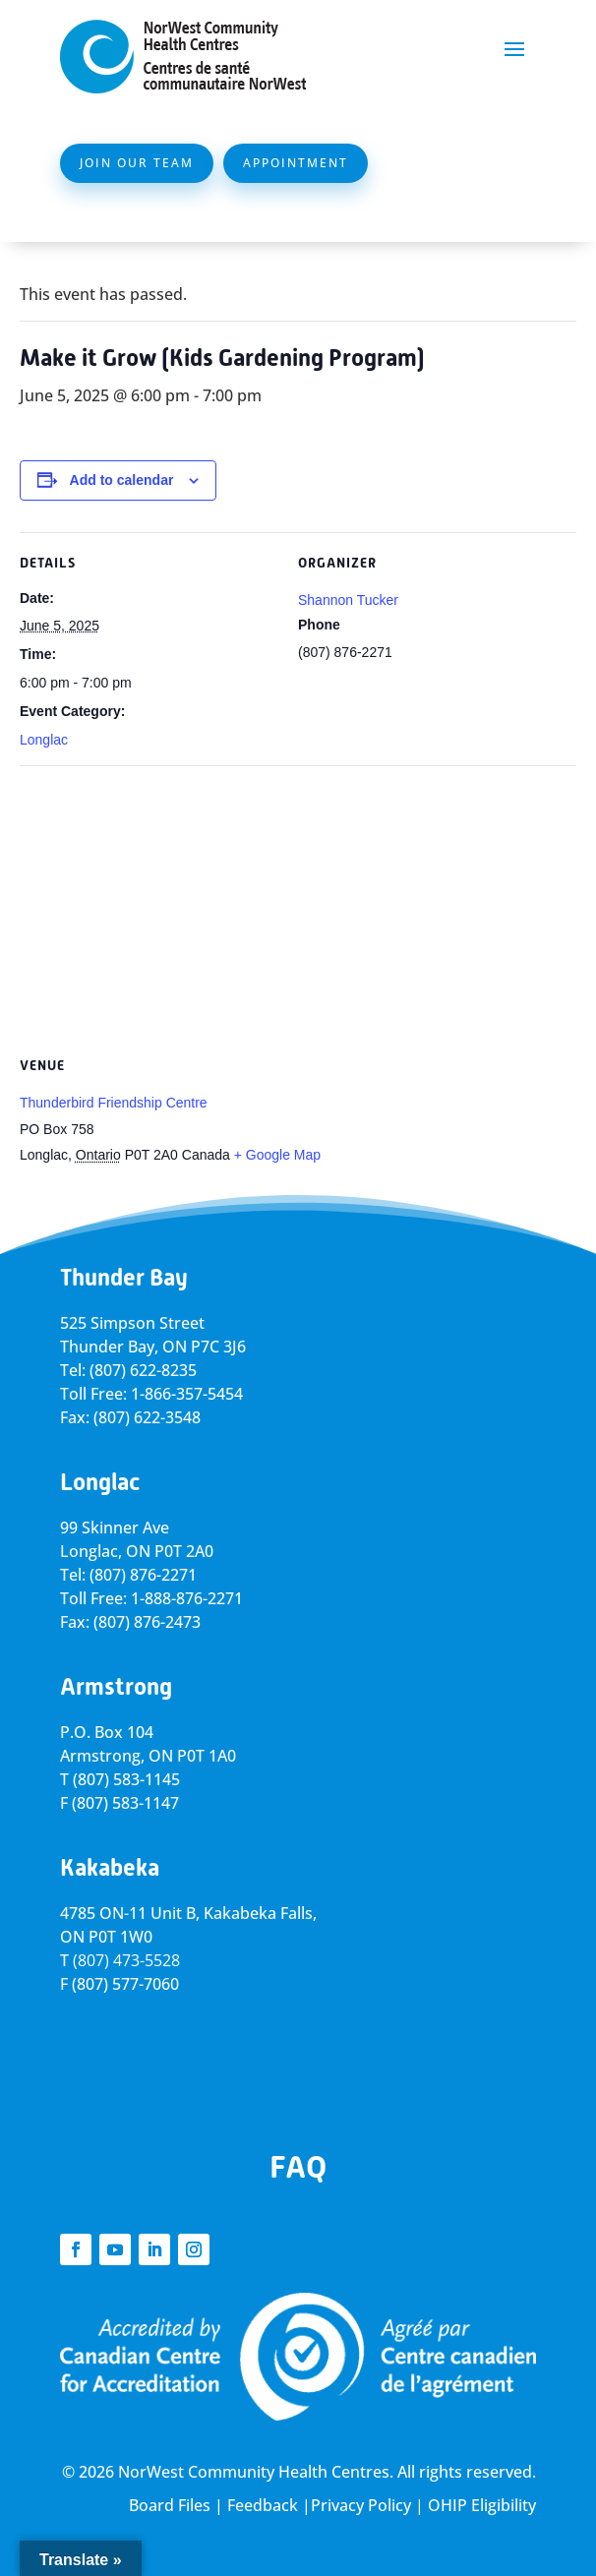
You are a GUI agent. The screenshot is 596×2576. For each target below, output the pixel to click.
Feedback (262, 2505)
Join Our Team (137, 162)
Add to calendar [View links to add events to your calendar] (122, 480)
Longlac (44, 740)
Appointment (295, 162)
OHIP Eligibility (482, 2505)
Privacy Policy (361, 2505)
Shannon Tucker (348, 600)
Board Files (169, 2505)
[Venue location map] (298, 907)
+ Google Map (277, 1155)
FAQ (298, 2167)
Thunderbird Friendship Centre (114, 1102)
